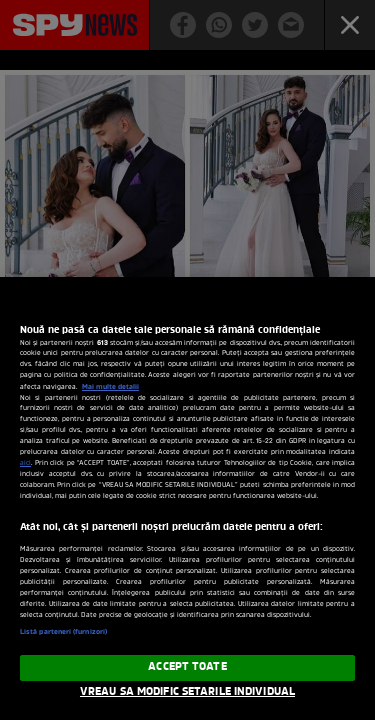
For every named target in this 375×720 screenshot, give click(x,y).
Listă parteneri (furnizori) (63, 632)
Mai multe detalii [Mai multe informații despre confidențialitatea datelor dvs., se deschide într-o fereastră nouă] (110, 387)
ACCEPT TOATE (187, 667)
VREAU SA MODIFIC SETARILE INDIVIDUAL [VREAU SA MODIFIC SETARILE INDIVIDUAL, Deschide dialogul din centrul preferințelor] (187, 692)
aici (25, 463)
